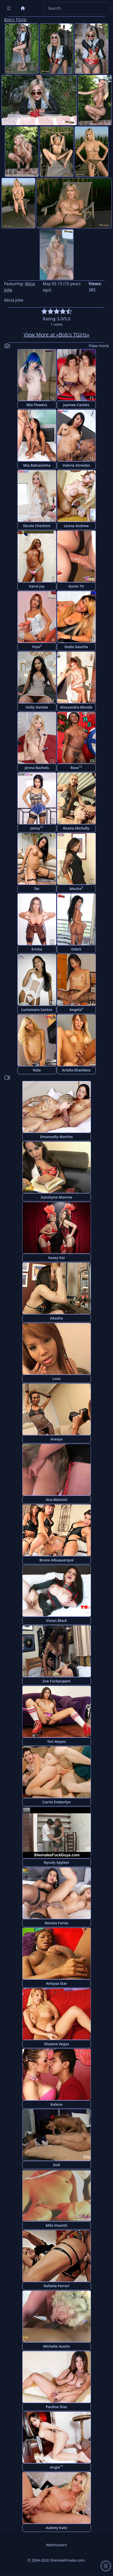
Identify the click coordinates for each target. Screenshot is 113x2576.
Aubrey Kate (56, 2527)
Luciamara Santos (36, 1009)
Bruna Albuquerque (56, 1560)
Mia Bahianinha (36, 465)
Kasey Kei (56, 1257)
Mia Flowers (36, 404)
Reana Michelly (76, 828)
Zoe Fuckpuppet (56, 1681)
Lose (56, 1378)
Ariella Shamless (76, 1070)
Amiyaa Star (56, 1983)
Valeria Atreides (76, 465)
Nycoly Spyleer (56, 1862)
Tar (36, 888)
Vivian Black (56, 1620)
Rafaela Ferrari (56, 2285)
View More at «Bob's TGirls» (56, 334)
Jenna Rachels (37, 767)
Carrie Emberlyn (57, 1802)
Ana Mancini (56, 1499)
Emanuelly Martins (56, 1136)
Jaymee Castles (76, 404)
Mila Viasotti (56, 2225)
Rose (76, 767)
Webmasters (56, 2544)
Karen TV (76, 586)
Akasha (56, 1318)
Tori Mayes (56, 1741)
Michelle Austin (56, 2346)
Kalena (56, 2104)
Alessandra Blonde (76, 707)
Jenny (36, 828)
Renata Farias (56, 1922)
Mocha (76, 888)
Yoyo (37, 646)
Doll (56, 2164)
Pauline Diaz (56, 2406)
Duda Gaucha (76, 646)
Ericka (37, 949)
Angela (76, 1009)
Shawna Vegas (56, 2043)
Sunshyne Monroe (56, 1197)
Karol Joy (37, 586)
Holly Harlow (37, 707)
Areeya (56, 1439)
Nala (37, 1070)
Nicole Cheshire (36, 525)
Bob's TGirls (15, 20)
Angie (56, 2467)
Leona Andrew (76, 525)
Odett (76, 949)
